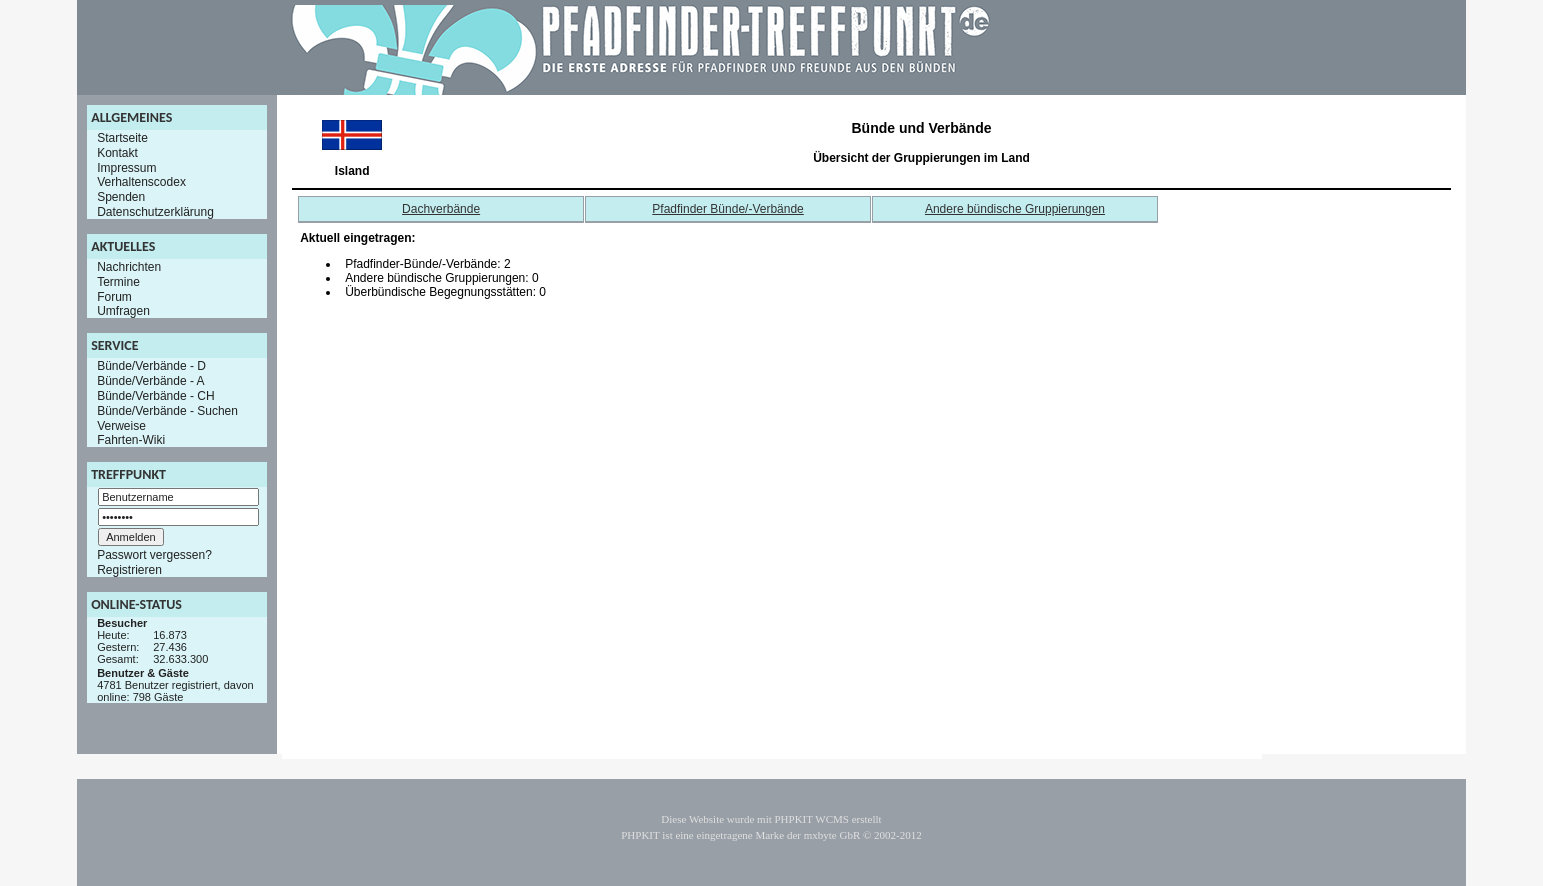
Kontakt (117, 153)
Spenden (121, 197)
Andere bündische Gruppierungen (1015, 209)
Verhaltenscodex (141, 182)
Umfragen (123, 311)
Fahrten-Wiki (131, 440)
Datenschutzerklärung (155, 212)
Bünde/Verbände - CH (155, 396)
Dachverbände (441, 209)
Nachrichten (129, 267)
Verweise (121, 425)
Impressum (126, 167)
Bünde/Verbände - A (150, 381)
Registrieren (129, 570)
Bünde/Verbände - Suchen (167, 411)
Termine (118, 282)
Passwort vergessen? (154, 555)
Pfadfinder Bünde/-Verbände (727, 209)
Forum (114, 296)
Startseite (122, 138)
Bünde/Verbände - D (151, 366)
